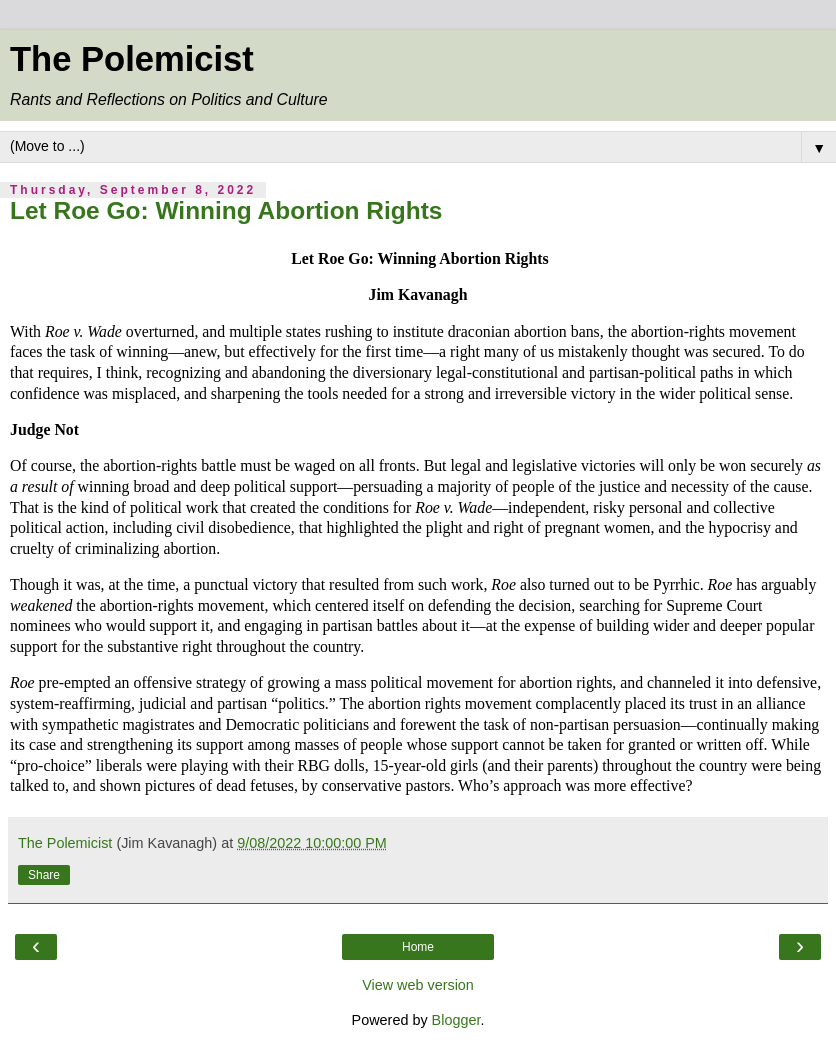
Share (44, 875)
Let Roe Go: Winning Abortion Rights (226, 210)
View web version (418, 985)
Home (418, 947)
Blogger (456, 1020)
